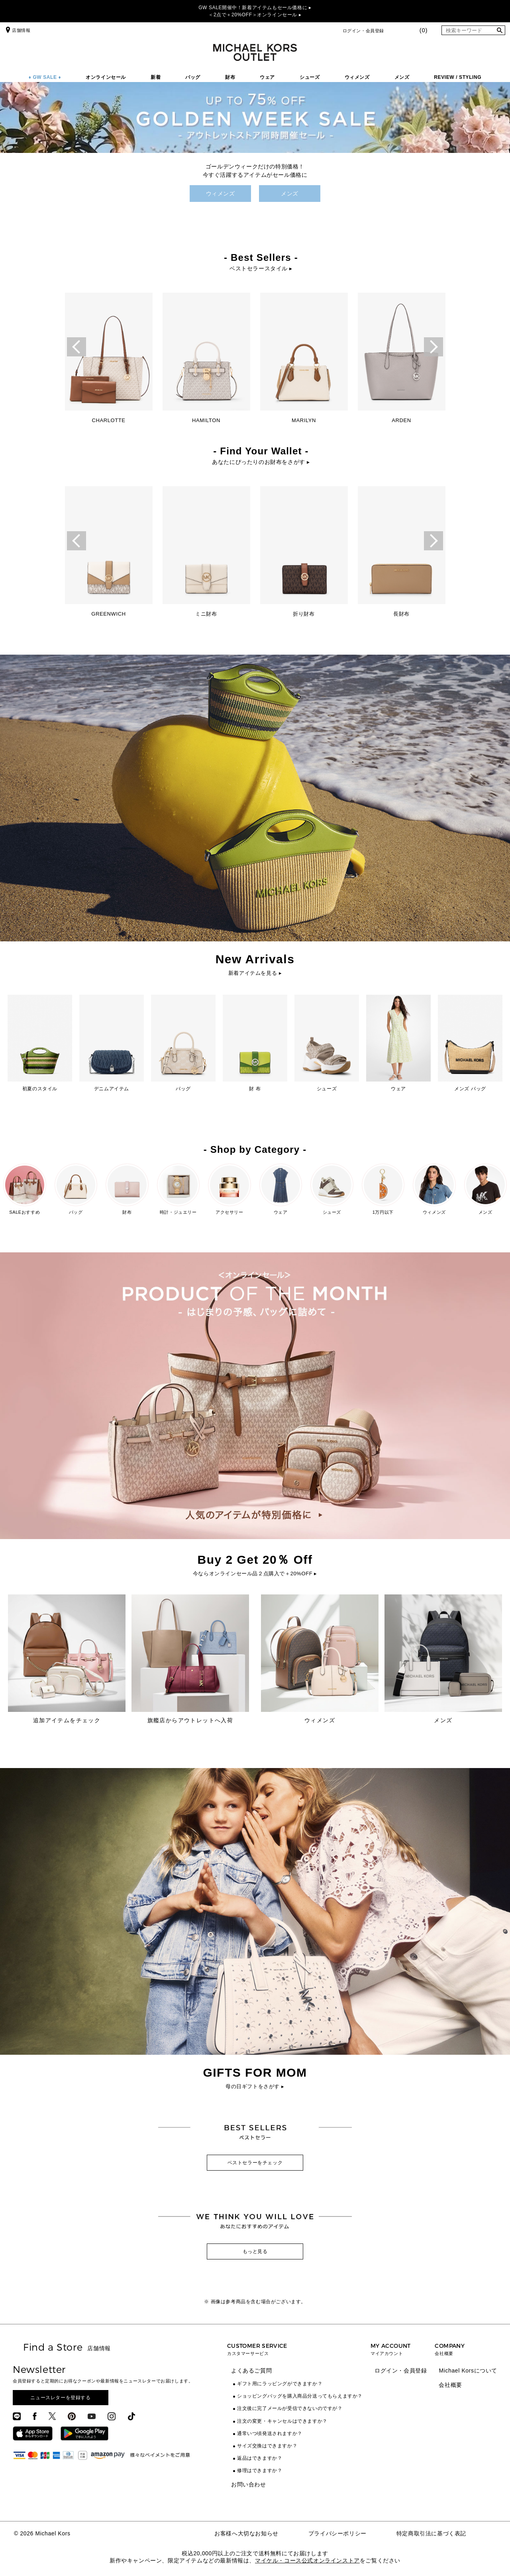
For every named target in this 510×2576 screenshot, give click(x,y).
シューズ (310, 77)
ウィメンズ (357, 77)
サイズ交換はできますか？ (267, 2446)
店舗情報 (17, 30)
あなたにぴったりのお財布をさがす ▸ (261, 462)
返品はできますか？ (259, 2458)
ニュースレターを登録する (60, 2397)
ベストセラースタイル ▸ (261, 268)
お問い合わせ (248, 2484)
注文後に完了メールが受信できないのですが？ (290, 2408)
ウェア (267, 77)
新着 (156, 77)
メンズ (402, 77)
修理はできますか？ (259, 2470)
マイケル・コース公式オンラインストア (307, 2560)
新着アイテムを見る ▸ (255, 973)
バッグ (192, 77)
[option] (108, 360)
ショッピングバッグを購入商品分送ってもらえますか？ (300, 2396)
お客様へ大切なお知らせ (246, 2533)
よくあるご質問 (251, 2370)
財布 (230, 77)
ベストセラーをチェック (255, 2162)
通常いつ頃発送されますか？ (269, 2433)
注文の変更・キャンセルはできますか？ (282, 2421)
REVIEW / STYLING (457, 77)
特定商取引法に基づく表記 (431, 2533)
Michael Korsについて (468, 2370)
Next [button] (433, 346)
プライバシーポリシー (337, 2533)
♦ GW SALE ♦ (45, 77)
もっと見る (255, 2251)
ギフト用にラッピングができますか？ (279, 2383)
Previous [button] (76, 346)
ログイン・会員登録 (363, 30)
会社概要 (450, 2385)
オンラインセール (106, 77)
